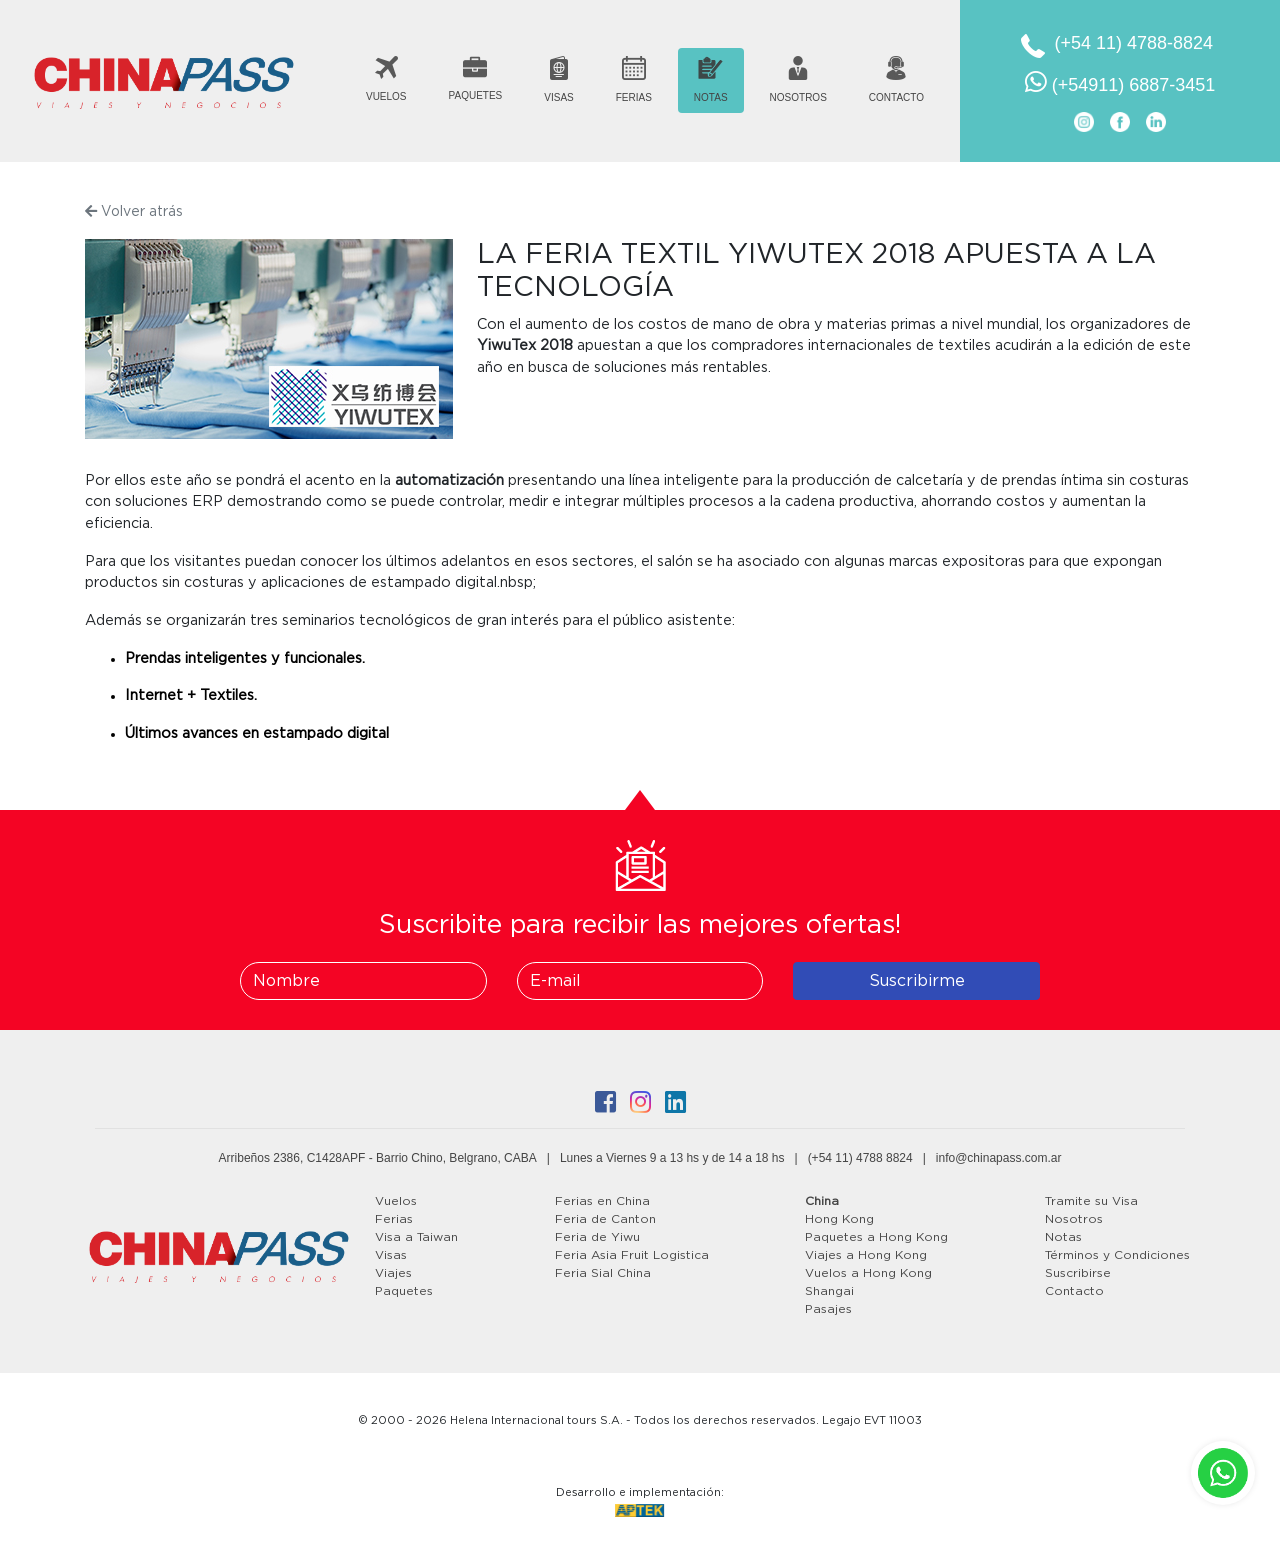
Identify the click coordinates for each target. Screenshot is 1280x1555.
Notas (1063, 1237)
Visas (391, 1255)
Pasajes (828, 1309)
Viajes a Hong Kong (866, 1255)
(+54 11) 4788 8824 (860, 1158)
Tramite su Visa (1091, 1201)
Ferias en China (602, 1201)
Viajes (393, 1273)
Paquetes (404, 1291)
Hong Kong (839, 1219)
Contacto (1074, 1291)
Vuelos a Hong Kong (868, 1273)
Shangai (829, 1291)
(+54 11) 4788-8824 (1133, 43)
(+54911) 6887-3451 (1120, 82)
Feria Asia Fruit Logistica (632, 1255)
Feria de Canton (605, 1219)
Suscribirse (1078, 1273)
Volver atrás (134, 211)
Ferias (394, 1219)
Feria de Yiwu (597, 1237)
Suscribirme (917, 981)
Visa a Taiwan (416, 1237)
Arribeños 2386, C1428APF (292, 1158)
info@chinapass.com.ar (999, 1158)
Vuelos (396, 1201)
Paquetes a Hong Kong (876, 1237)
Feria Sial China (603, 1273)
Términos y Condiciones (1117, 1255)
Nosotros (1074, 1219)
